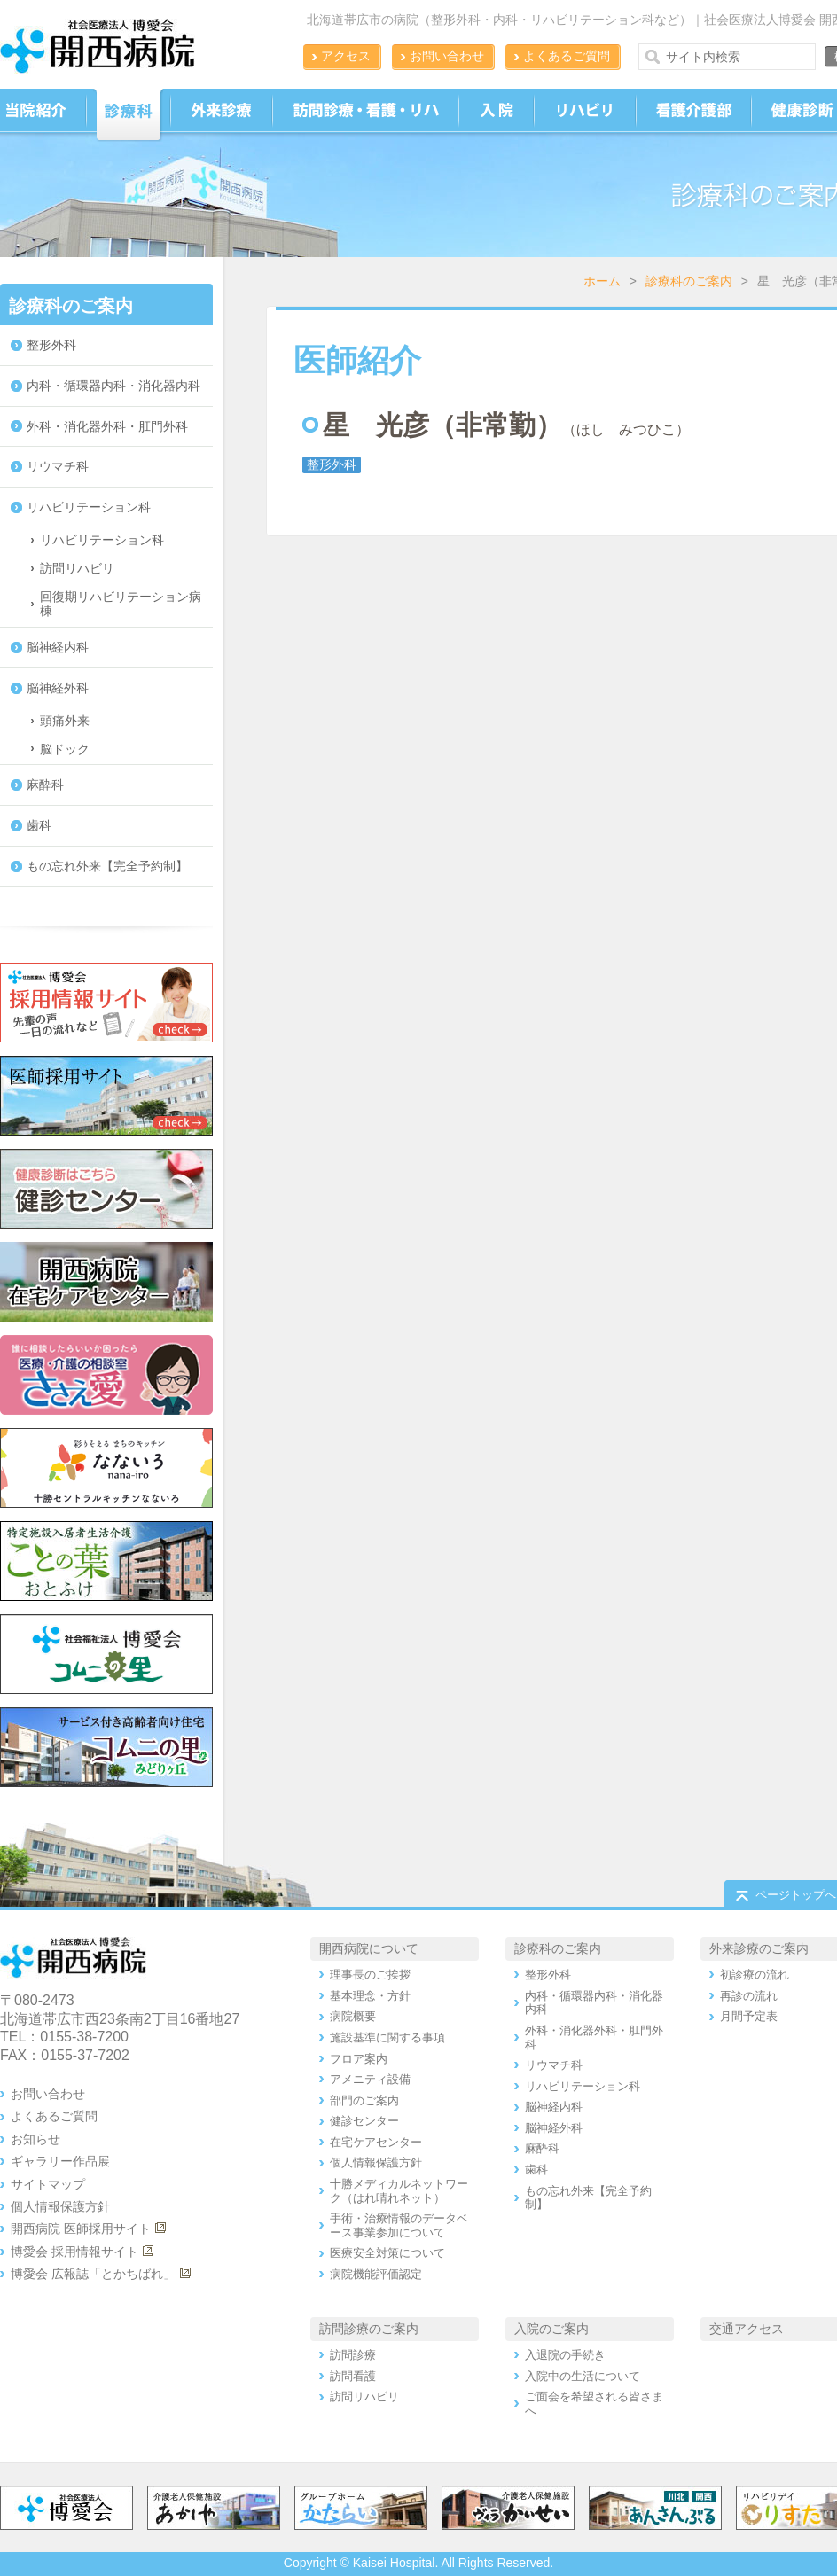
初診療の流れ (754, 1974)
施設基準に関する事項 (387, 2037)
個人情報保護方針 (60, 2206)
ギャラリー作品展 (60, 2161)
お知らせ (35, 2139)
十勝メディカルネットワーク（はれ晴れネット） (399, 2191)
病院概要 (353, 2016)
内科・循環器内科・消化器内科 (113, 386)
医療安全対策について (387, 2253)
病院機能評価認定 (376, 2274)
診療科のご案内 (688, 281)
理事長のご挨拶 (370, 1974)
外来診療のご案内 (759, 1948)
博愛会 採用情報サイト (74, 2251)
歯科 (39, 825)
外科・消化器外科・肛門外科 (107, 426)
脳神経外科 (58, 688)
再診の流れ (749, 1995)
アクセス (346, 56)
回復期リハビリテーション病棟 (120, 604)
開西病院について (368, 1948)
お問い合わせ (447, 56)
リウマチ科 (58, 466)
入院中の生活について (582, 2376)
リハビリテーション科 (89, 507)
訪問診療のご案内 (368, 2329)
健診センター (364, 2120)
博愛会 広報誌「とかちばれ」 (93, 2274)
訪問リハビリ (77, 568)
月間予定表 (749, 2016)
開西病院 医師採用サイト (81, 2228)
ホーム (602, 281)
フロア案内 (358, 2058)
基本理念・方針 (370, 1995)
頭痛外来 (65, 721)
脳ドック (65, 749)
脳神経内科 (58, 647)
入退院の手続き (565, 2354)
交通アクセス (746, 2329)
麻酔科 (45, 784)
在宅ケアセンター (376, 2142)
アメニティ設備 (370, 2079)
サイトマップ (48, 2184)
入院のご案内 (551, 2329)
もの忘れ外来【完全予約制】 (107, 866)
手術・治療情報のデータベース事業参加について (399, 2225)
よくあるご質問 (566, 56)
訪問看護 (353, 2376)
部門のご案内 (364, 2100)
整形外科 (51, 345)
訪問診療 (353, 2354)
